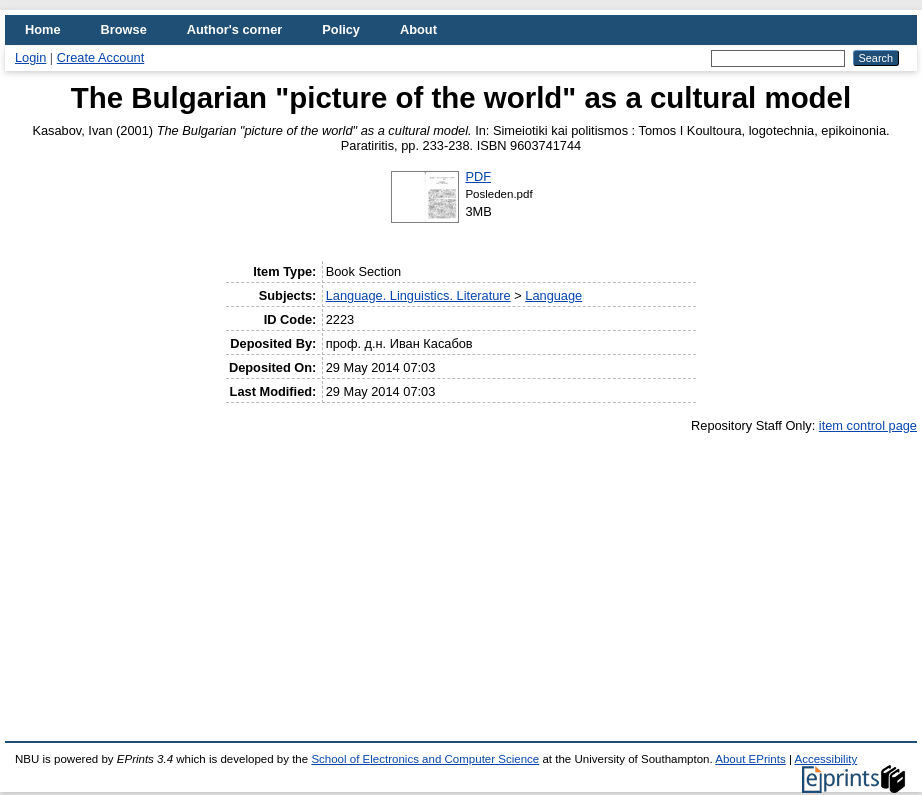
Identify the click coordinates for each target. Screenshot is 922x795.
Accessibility (825, 759)
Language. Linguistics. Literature (418, 295)
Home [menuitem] (43, 29)
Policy (341, 29)
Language (553, 295)
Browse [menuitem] (124, 29)
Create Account (101, 57)
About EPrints (750, 759)
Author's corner (234, 29)
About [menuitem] (418, 29)
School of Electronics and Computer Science (425, 759)
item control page (868, 425)
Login (30, 57)
